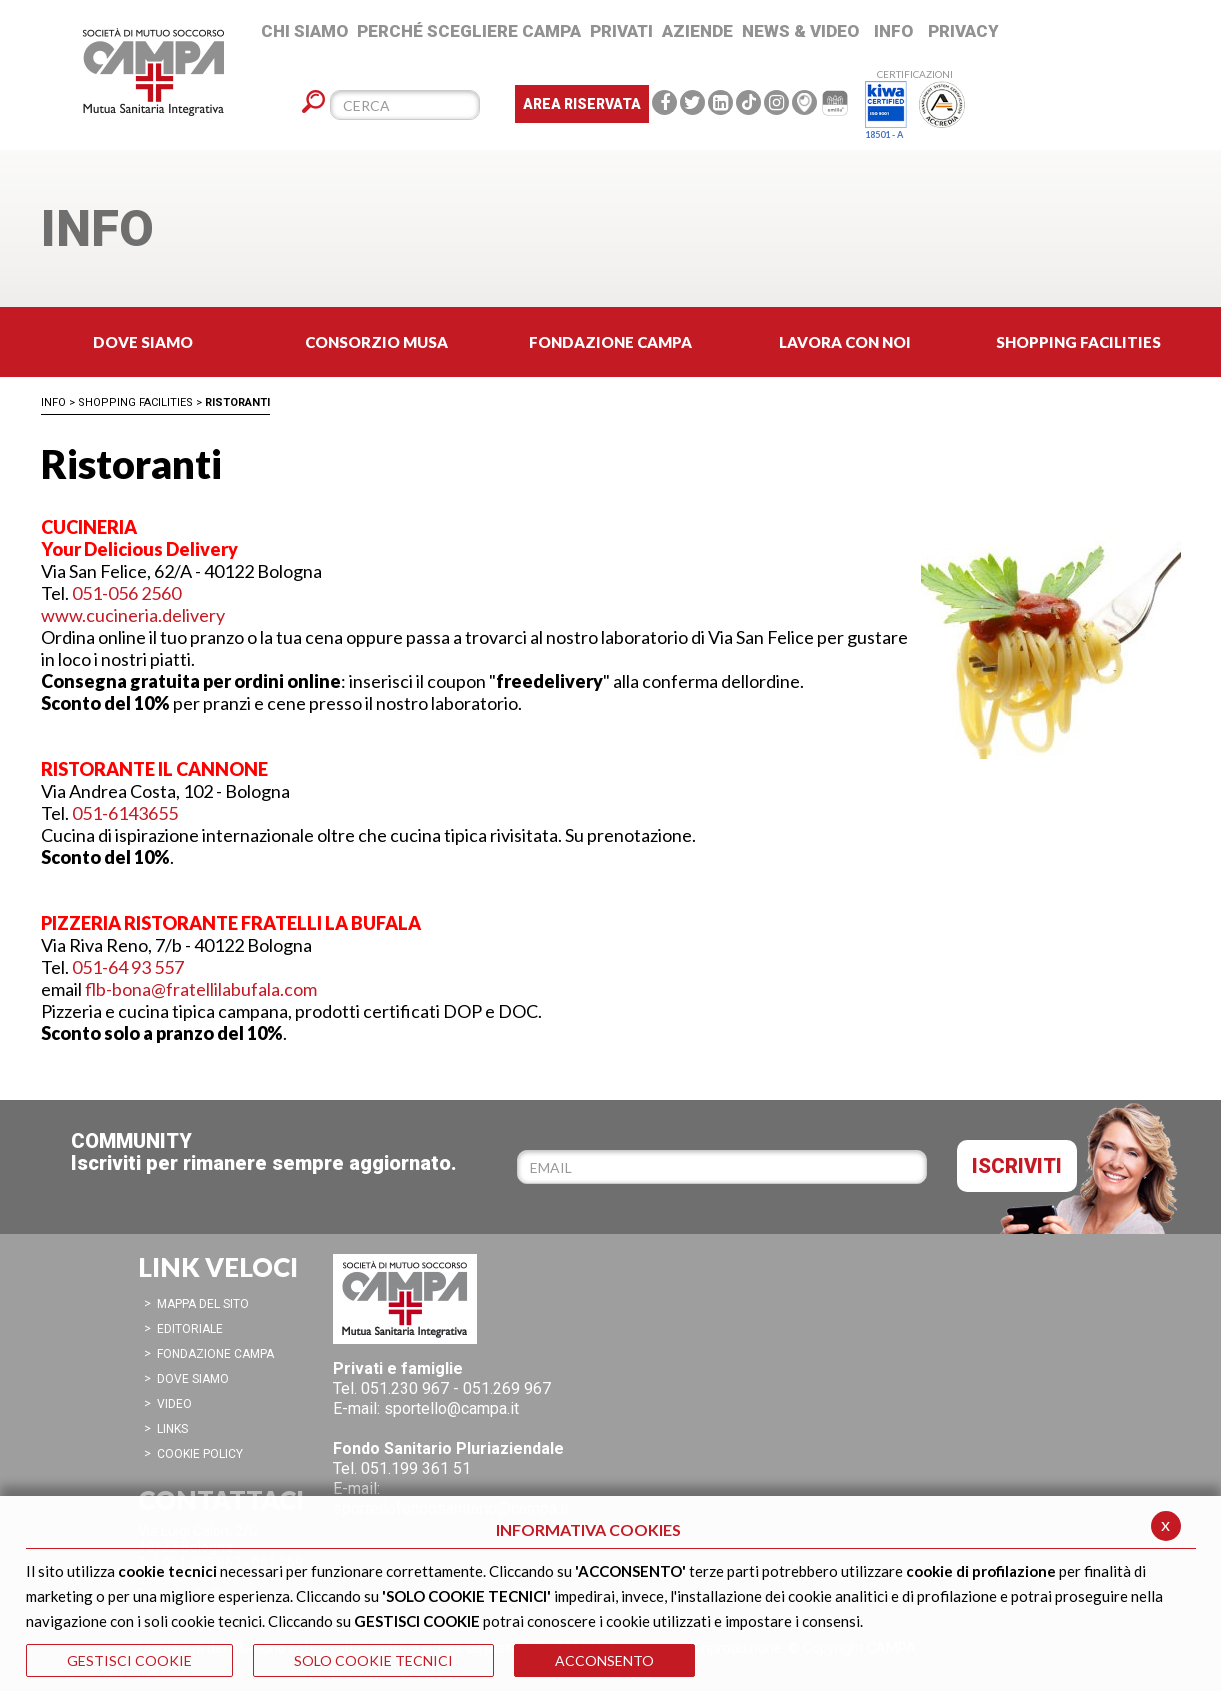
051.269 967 (507, 1388)
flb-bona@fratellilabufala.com (201, 989)
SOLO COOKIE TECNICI (373, 1660)
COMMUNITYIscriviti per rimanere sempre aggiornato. (264, 1152)
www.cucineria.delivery (133, 615)
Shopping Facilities (135, 402)
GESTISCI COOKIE (129, 1660)
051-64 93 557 (128, 967)
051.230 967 (405, 1388)
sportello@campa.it (451, 1408)
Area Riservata (582, 104)
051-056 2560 (126, 593)
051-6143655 (125, 813)
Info (53, 402)
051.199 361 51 (416, 1468)
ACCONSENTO (604, 1660)
